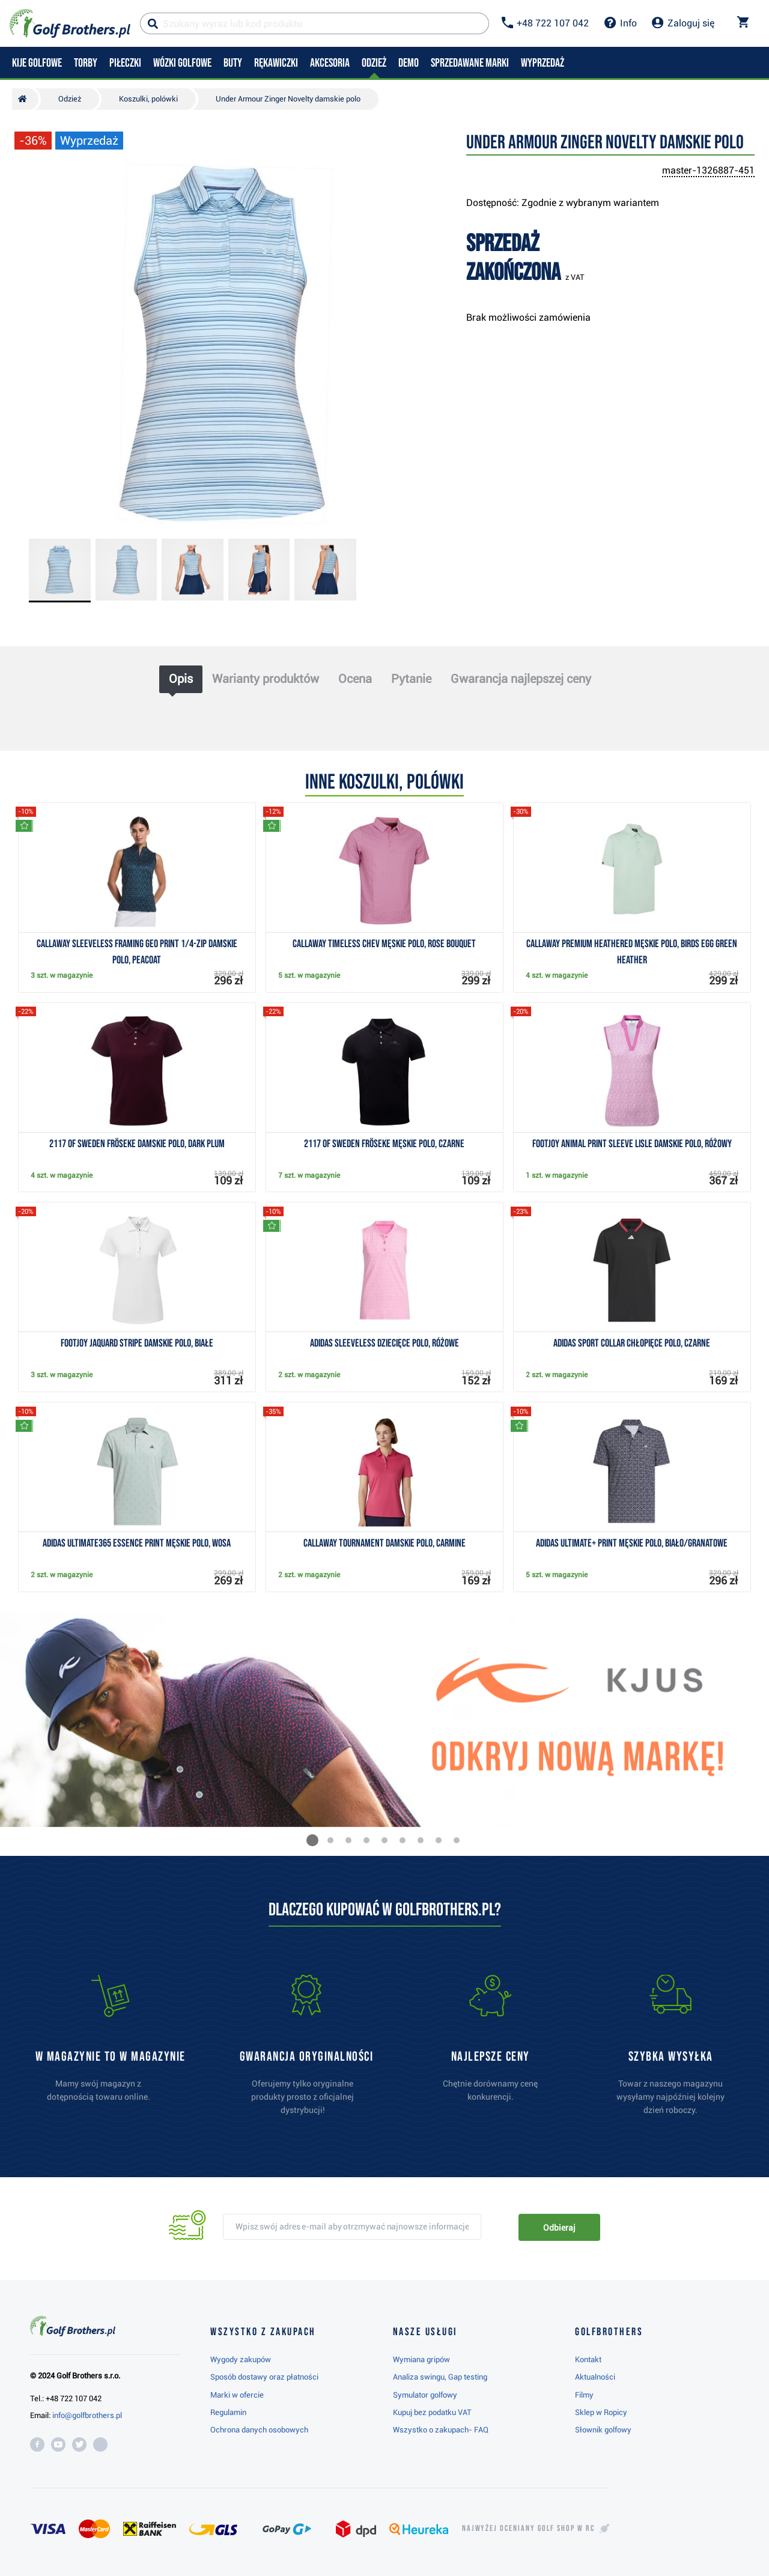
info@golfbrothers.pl (87, 2415)
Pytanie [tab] (411, 678)
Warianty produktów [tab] (265, 678)
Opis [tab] (181, 678)
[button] (312, 1840)
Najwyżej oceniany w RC (528, 2528)
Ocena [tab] (355, 678)
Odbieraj (559, 2227)
